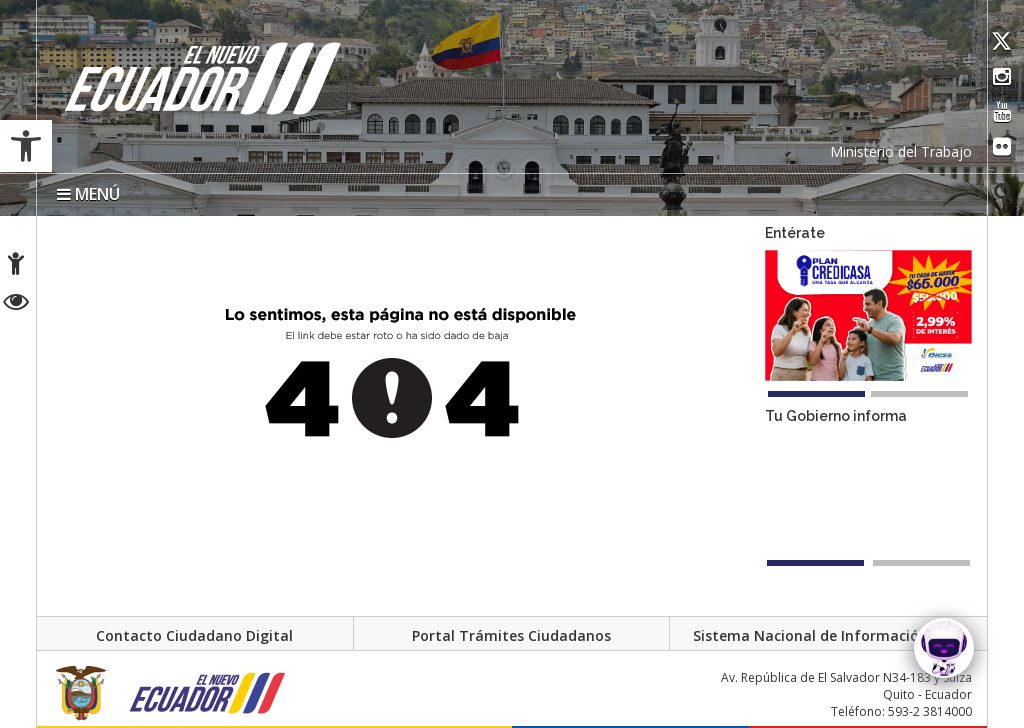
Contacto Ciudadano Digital (194, 636)
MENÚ (88, 194)
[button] (26, 146)
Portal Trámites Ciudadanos (511, 636)
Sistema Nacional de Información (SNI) (828, 636)
